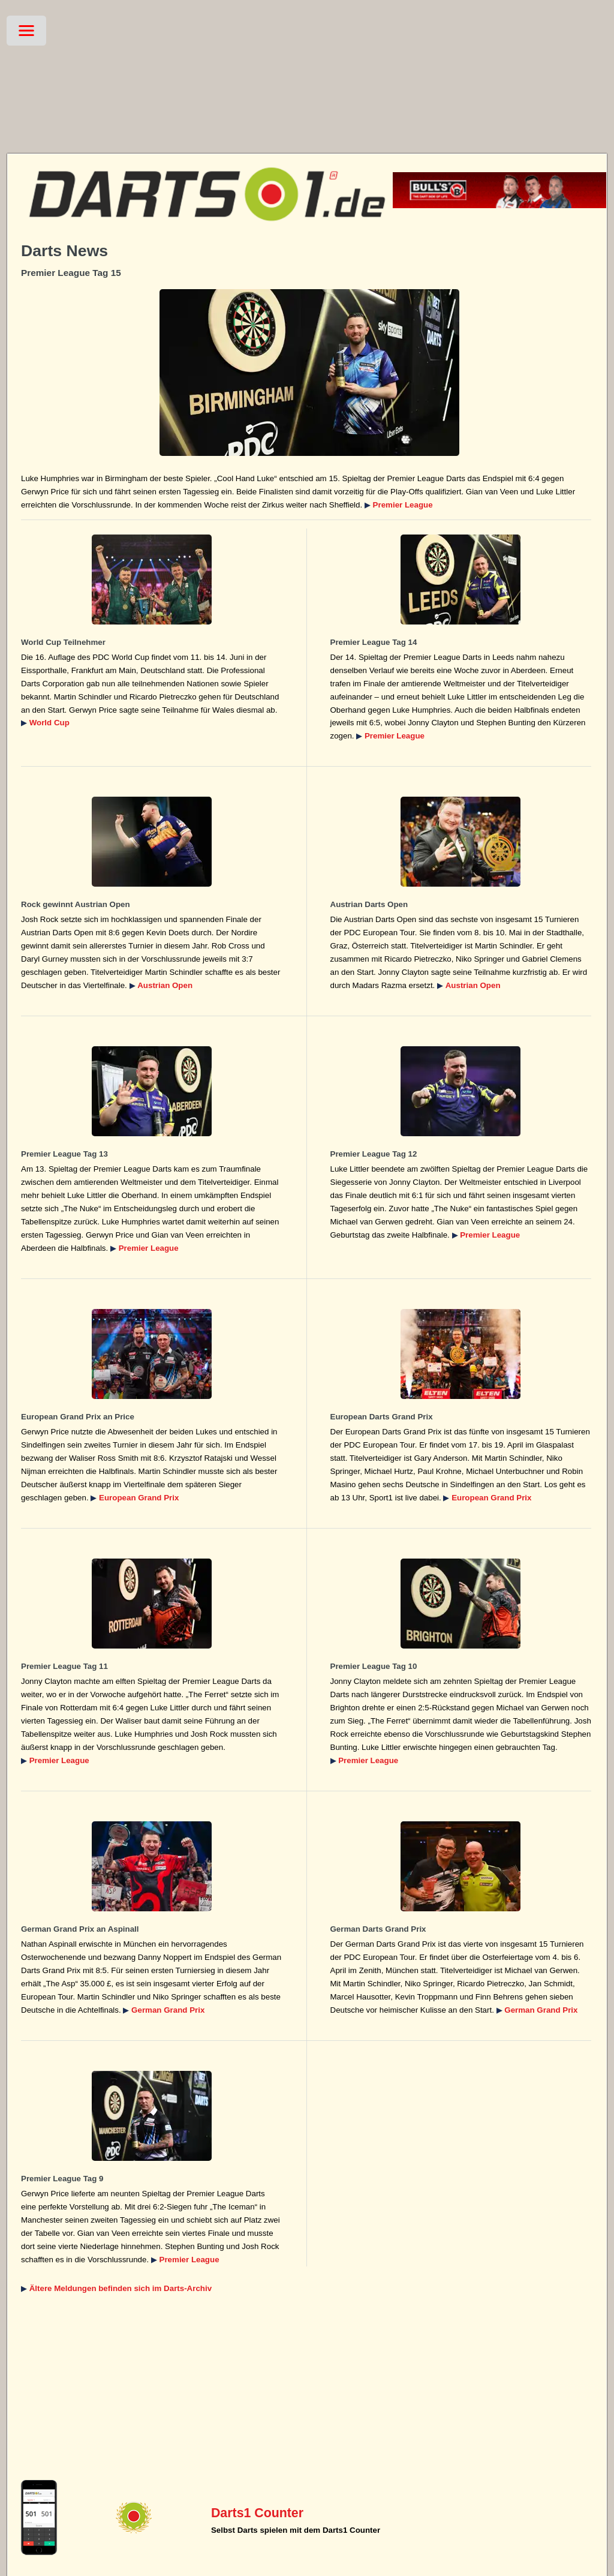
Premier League (403, 504)
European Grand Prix (139, 1497)
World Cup (49, 722)
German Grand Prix (167, 2009)
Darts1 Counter (257, 2513)
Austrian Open (164, 985)
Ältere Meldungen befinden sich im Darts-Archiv (120, 2288)
